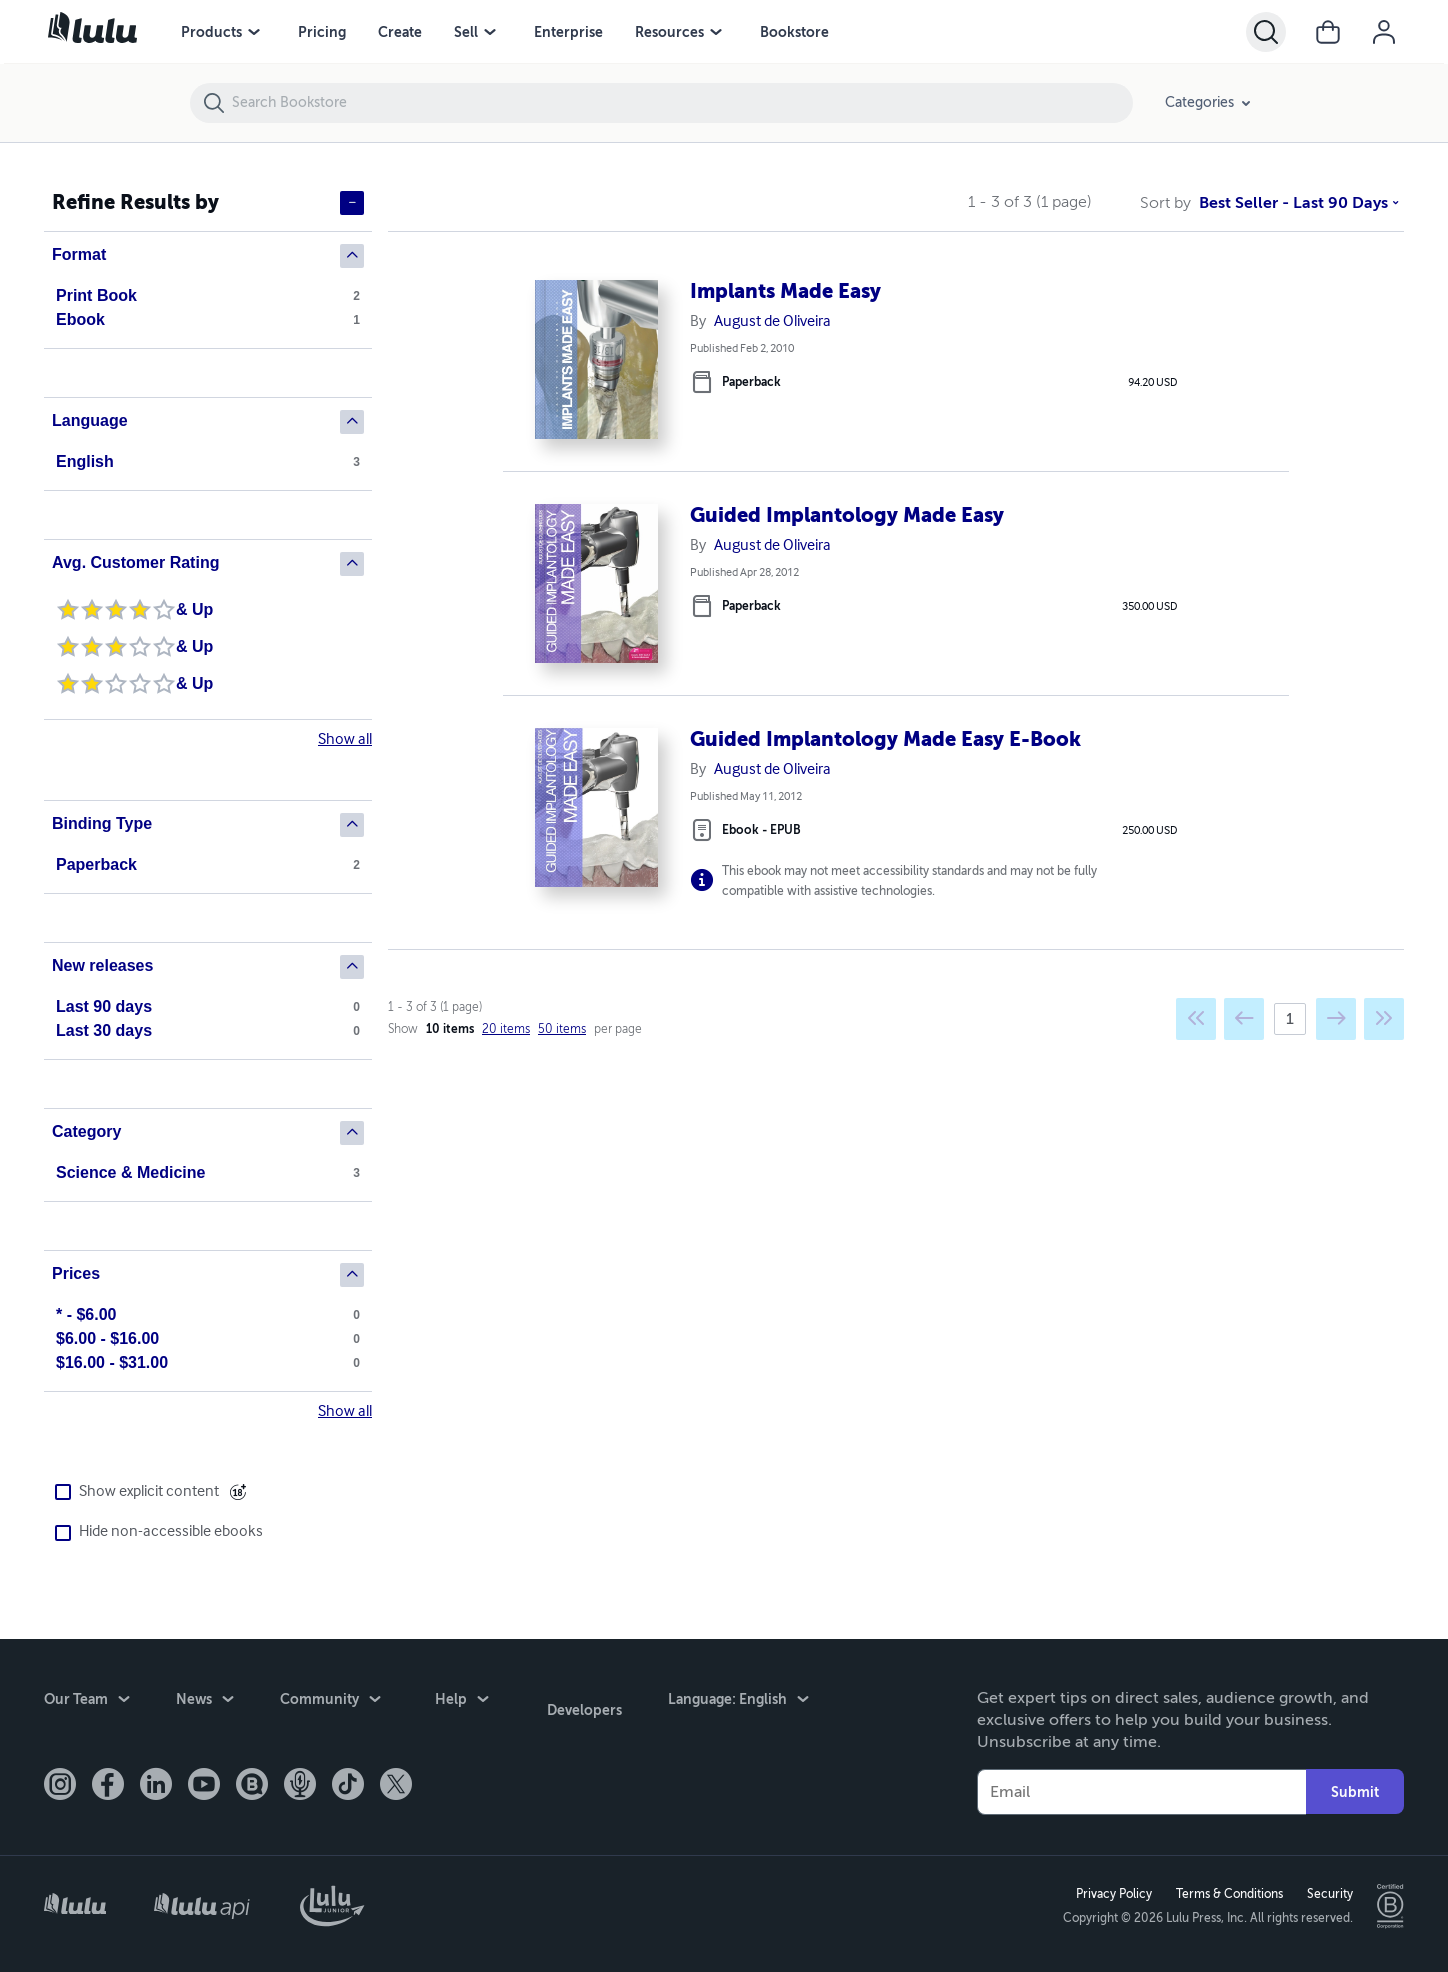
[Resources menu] (716, 32)
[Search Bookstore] (681, 103)
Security (1325, 1891)
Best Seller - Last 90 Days (1272, 203)
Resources (669, 32)
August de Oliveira (772, 322)
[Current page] (1290, 1030)
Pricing (322, 32)
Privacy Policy (1109, 1891)
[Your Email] (1141, 1786)
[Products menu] (254, 32)
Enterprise (568, 32)
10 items (450, 1040)
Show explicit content (131, 1492)
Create (400, 32)
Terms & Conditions (1224, 1891)
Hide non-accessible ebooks (153, 1532)
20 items (506, 1040)
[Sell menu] (490, 32)
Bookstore (794, 32)
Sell (466, 32)
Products (211, 32)
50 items (562, 1040)
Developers (564, 1698)
